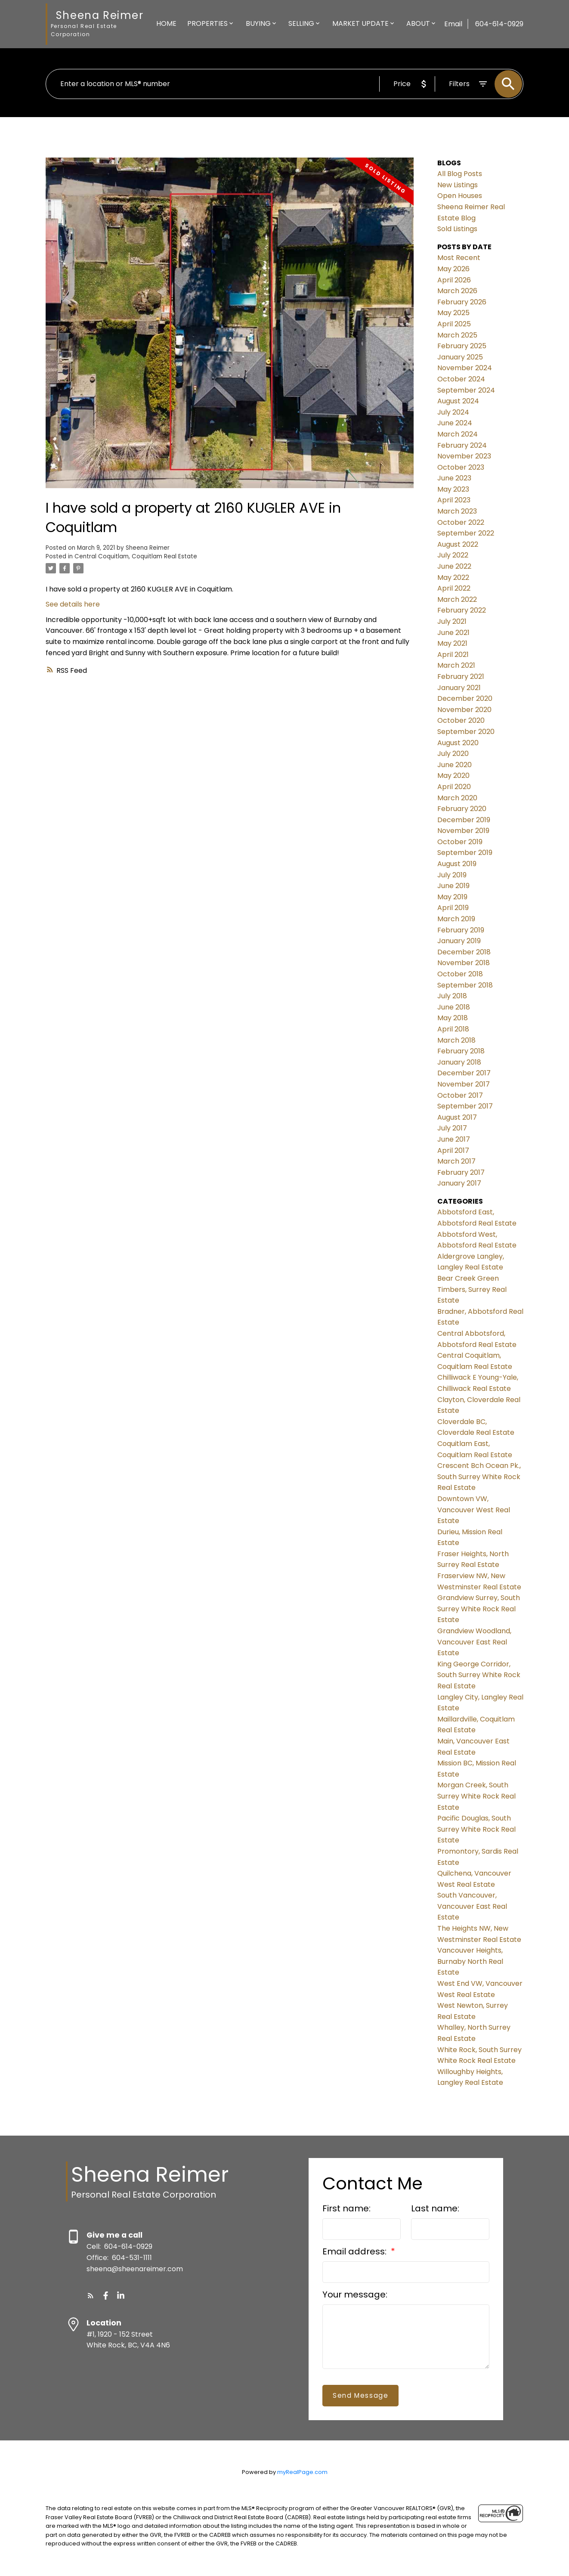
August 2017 (457, 1117)
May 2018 (452, 1018)
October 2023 (460, 467)
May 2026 (453, 269)
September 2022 (465, 533)
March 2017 (456, 1161)
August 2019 (456, 864)
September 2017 (465, 1106)
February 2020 (461, 809)
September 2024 (466, 390)
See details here (73, 604)
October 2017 (460, 1095)
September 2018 (465, 985)
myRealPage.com (302, 2472)
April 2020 (454, 787)
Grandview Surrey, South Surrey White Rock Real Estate (478, 1609)
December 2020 (464, 698)
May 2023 (453, 489)
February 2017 (461, 1172)
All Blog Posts (459, 174)
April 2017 (453, 1150)
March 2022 (457, 599)
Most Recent (458, 258)
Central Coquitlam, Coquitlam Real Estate (135, 556)
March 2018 (456, 1040)
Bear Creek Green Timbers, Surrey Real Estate (472, 1289)
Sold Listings (457, 229)
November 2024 (464, 368)
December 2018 (464, 952)
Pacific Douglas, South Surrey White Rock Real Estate (476, 1829)
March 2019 (456, 919)
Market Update (360, 23)
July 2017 (452, 1128)
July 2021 (452, 621)
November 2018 (463, 963)
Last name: (435, 2208)
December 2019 (463, 820)
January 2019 (459, 941)
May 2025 (453, 313)
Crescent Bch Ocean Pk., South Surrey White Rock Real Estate (479, 1476)
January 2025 (460, 357)
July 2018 (452, 996)
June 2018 (453, 1007)
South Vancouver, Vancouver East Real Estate (472, 1906)
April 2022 (453, 588)
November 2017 (463, 1084)
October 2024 (461, 379)
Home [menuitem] (166, 23)
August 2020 (458, 743)
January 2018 (459, 1062)
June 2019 (453, 886)
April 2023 (453, 500)
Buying (258, 23)
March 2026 (457, 291)
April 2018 (453, 1029)
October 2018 (460, 974)
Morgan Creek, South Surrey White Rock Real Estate (476, 1796)
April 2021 (453, 654)
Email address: (355, 2251)
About (418, 23)
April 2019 (453, 908)
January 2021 (459, 688)
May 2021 (452, 643)
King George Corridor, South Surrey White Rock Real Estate (478, 1675)
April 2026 (454, 280)
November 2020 (464, 710)
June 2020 (454, 765)
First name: (346, 2208)
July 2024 (453, 412)
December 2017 (464, 1073)
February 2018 (461, 1051)
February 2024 (462, 445)
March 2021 (456, 665)
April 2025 (454, 324)
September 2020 (466, 732)
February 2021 (460, 676)
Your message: (354, 2294)
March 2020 (457, 798)
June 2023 (454, 478)
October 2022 (460, 522)
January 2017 (459, 1183)
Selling (301, 23)
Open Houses (459, 196)
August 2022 (457, 544)
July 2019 (452, 875)
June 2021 (453, 633)
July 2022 (452, 555)
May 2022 (453, 577)
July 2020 (453, 754)
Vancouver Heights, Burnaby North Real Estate (470, 1961)
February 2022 (461, 610)
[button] (91, 2295)
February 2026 (461, 302)
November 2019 (463, 831)
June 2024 (454, 423)
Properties (207, 23)
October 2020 (461, 720)
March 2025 (457, 335)
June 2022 (454, 566)
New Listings (457, 185)
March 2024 (457, 434)
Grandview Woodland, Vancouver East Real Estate (474, 1642)
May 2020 (453, 775)
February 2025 (461, 346)
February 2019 (460, 930)
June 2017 (453, 1139)
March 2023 (457, 511)
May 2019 (452, 897)
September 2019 (464, 853)
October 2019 (459, 842)
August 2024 (458, 401)
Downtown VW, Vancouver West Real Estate (473, 1510)
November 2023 (464, 456)
